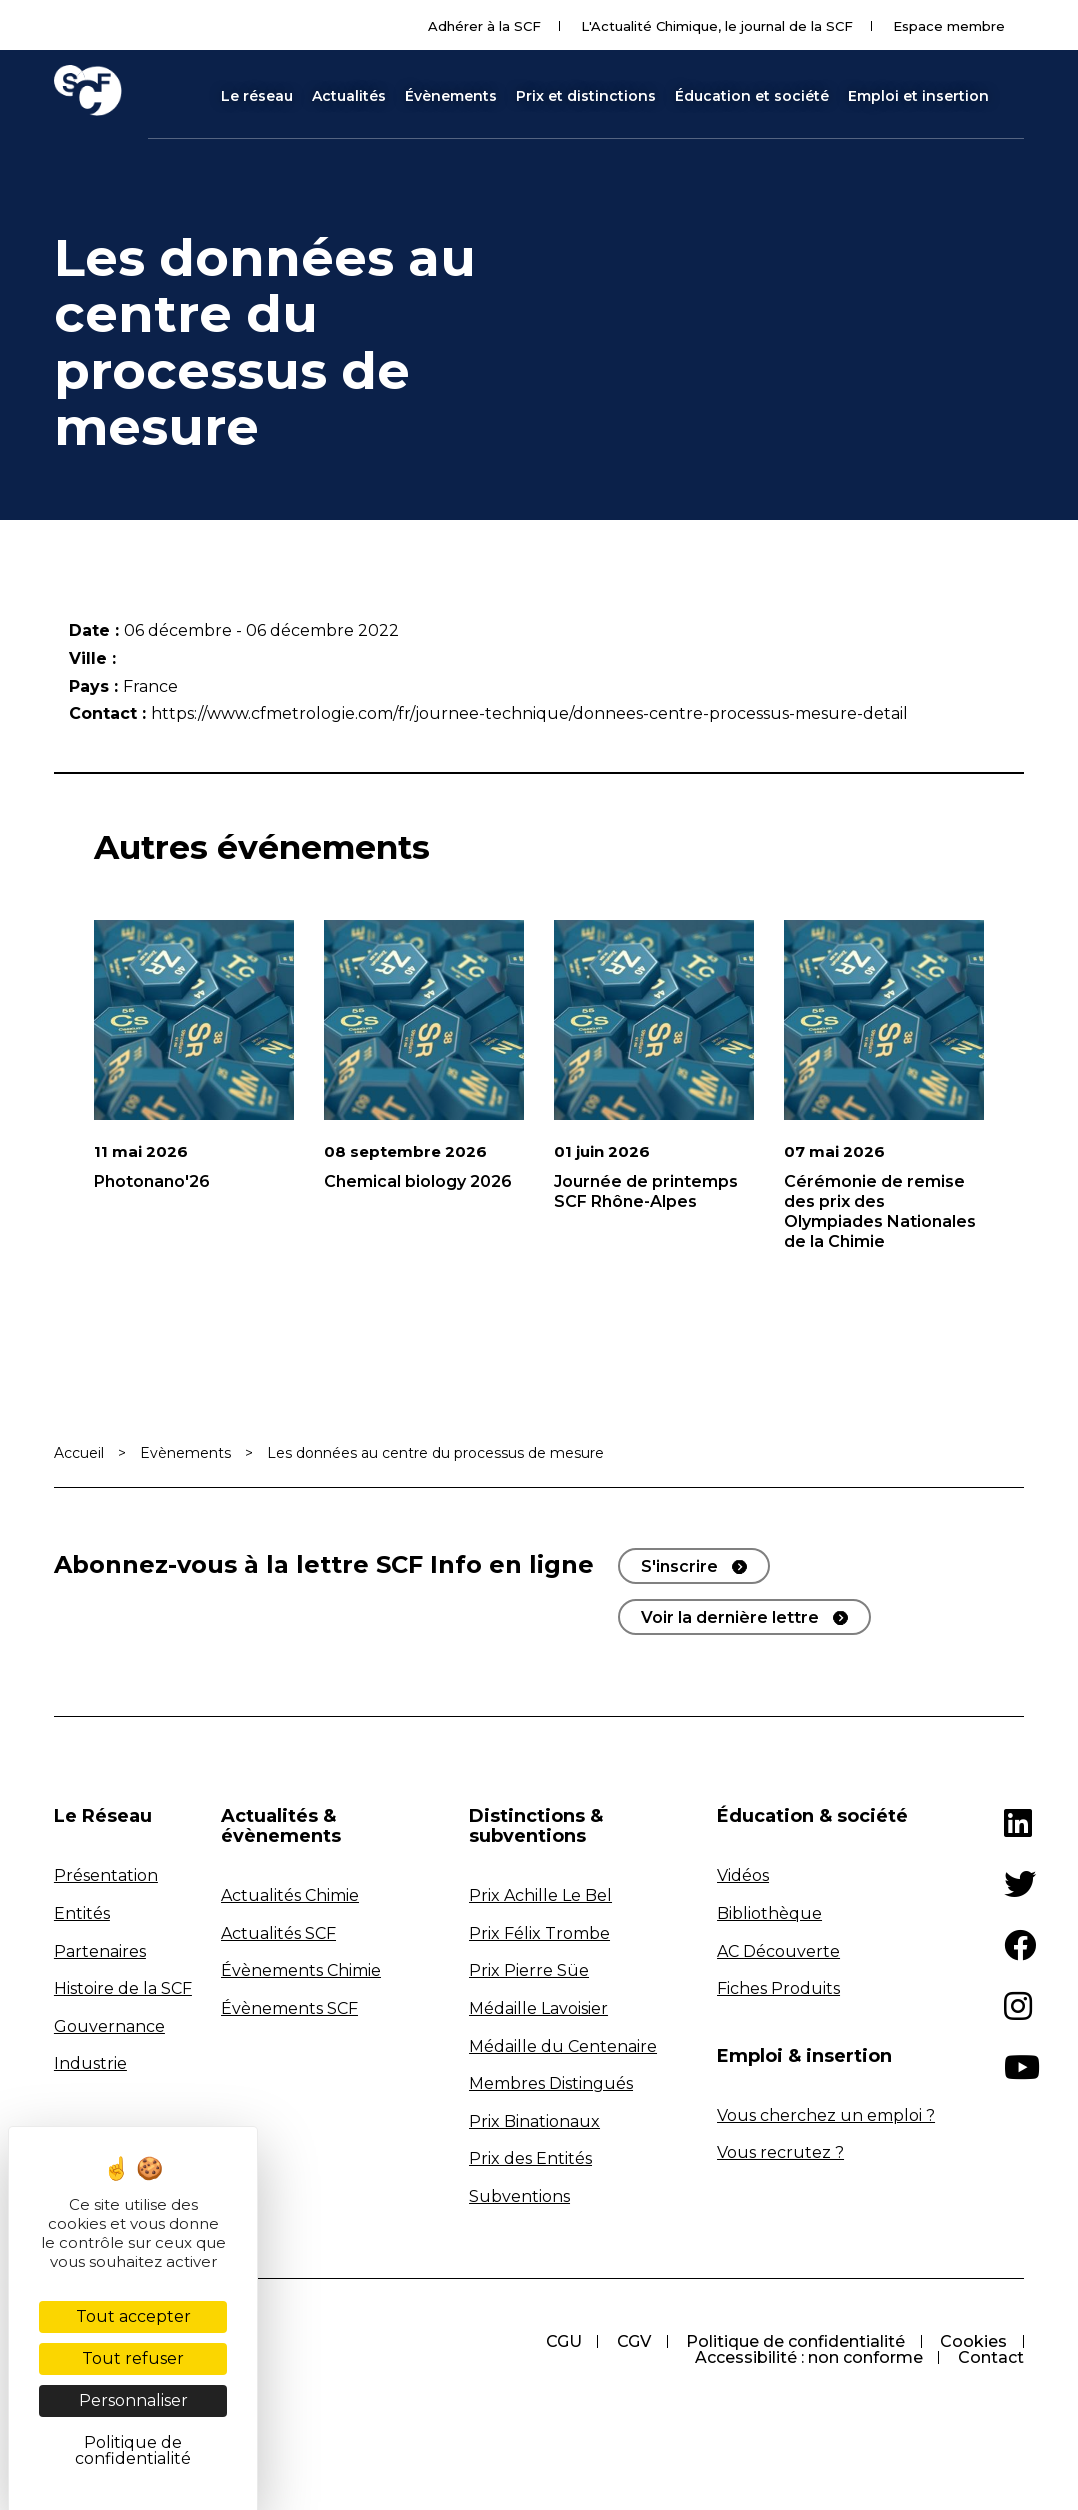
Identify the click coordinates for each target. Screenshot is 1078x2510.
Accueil (79, 1453)
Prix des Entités (530, 2158)
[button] (1015, 96)
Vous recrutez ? (780, 2152)
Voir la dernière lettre (730, 1617)
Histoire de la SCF (123, 1988)
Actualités (349, 96)
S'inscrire (679, 1566)
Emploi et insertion (918, 96)
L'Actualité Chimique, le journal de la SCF (717, 26)
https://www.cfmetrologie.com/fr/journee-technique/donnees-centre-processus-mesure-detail (529, 713)
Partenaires (100, 1951)
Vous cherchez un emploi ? (826, 2115)
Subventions (519, 2196)
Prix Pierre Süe (529, 1970)
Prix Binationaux (534, 2121)
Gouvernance (109, 2026)
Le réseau (257, 96)
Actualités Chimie (290, 1895)
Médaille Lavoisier (538, 2008)
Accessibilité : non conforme (808, 2357)
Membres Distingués (551, 2083)
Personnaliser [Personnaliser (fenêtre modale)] (133, 2400)
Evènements (185, 1453)
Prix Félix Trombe (539, 1933)
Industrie (90, 2063)
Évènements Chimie (301, 1970)
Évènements (451, 96)
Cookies (973, 2341)
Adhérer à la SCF (484, 26)
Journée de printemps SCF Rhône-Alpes (646, 1191)
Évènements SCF (289, 2008)
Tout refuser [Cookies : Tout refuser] (133, 2358)
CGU (561, 2341)
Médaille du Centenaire (563, 2046)
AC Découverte (778, 1951)
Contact (991, 2357)
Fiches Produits (778, 1988)
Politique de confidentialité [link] (133, 2450)
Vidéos (743, 1875)
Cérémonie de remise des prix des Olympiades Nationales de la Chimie (880, 1211)
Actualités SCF (278, 1933)
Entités (82, 1913)
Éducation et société (752, 96)
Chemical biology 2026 (418, 1181)
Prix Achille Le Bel (540, 1895)
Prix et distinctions (586, 96)
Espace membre (949, 26)
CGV (632, 2341)
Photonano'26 (152, 1181)
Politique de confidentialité (794, 2341)
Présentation (106, 1875)
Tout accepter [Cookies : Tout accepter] (133, 2316)
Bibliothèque (769, 1913)
